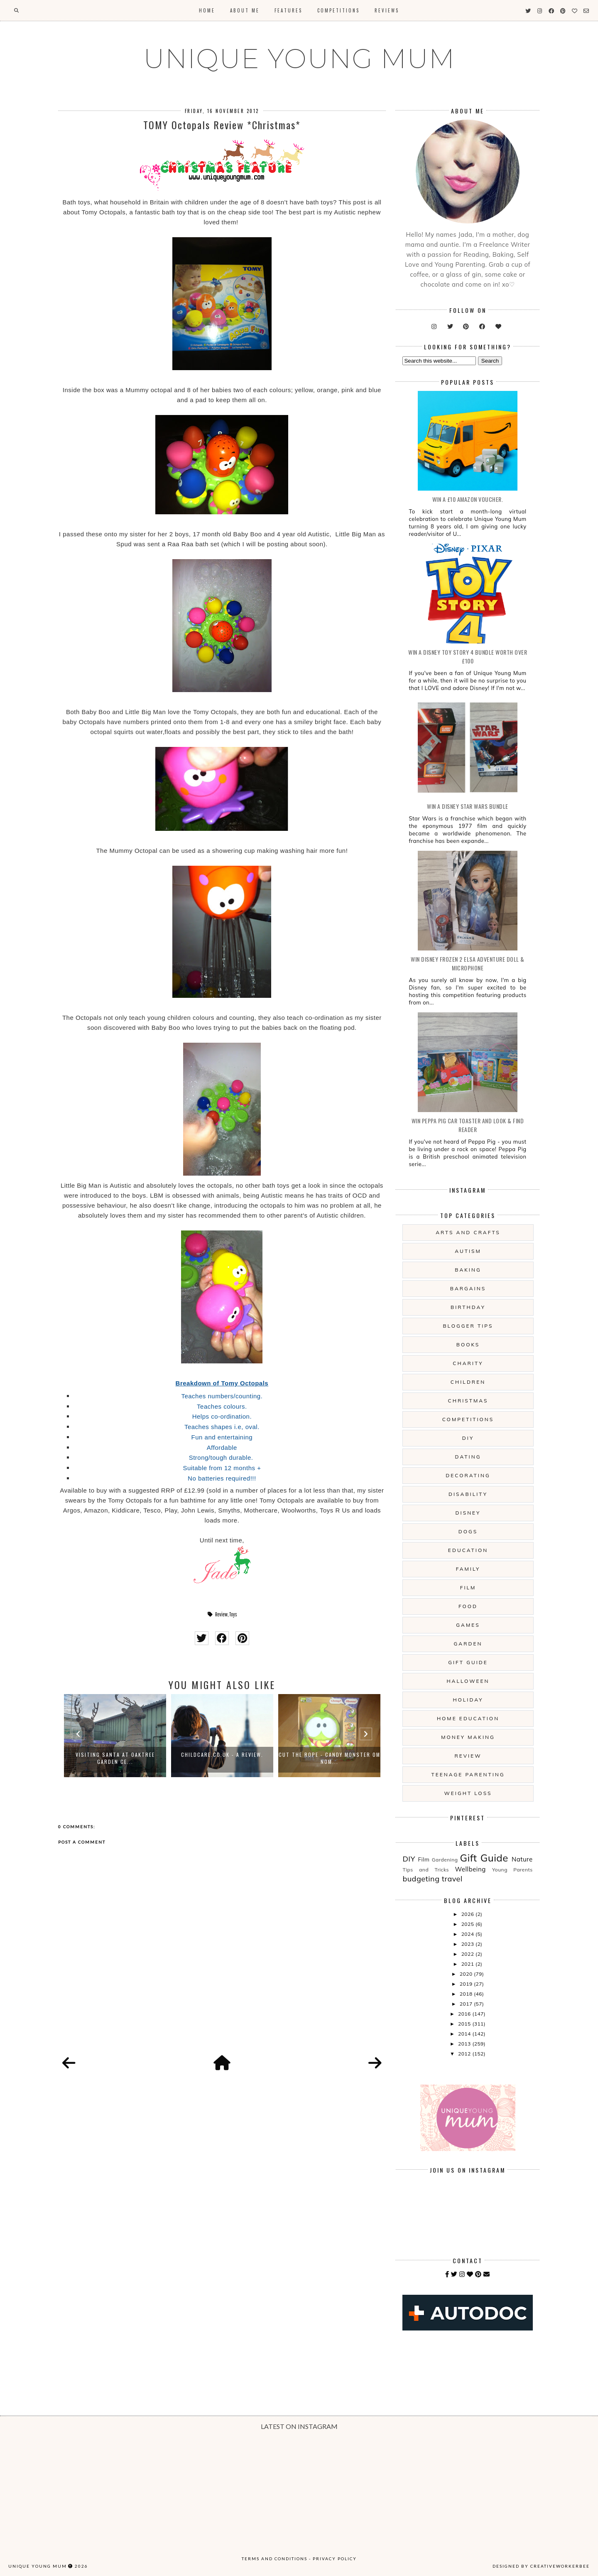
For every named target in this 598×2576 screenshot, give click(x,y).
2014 (465, 2034)
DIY (468, 1438)
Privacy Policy (335, 2558)
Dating (468, 1457)
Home (207, 10)
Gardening (445, 1859)
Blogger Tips (468, 1326)
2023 (468, 1944)
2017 (467, 2004)
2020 (467, 1974)
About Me (245, 10)
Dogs (468, 1531)
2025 (468, 1924)
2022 (468, 1954)
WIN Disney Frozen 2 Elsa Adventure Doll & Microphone (467, 963)
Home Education (468, 1718)
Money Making (468, 1737)
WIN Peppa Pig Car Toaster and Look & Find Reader (468, 1125)
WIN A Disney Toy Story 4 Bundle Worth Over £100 (467, 656)
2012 (465, 2053)
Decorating (468, 1475)
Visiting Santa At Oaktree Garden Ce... (115, 1758)
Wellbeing (470, 1869)
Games (468, 1625)
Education (468, 1550)
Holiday (468, 1700)
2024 (468, 1934)
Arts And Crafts (468, 1232)
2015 (465, 2024)
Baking (468, 1270)
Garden (468, 1643)
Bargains (468, 1288)
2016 (465, 2014)
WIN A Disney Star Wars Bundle (467, 806)
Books (468, 1344)
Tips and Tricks (425, 1869)
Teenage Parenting (468, 1774)
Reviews (387, 10)
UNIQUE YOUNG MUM (299, 58)
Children (468, 1382)
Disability (468, 1494)
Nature (522, 1859)
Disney (468, 1513)
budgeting (420, 1879)
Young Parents (512, 1869)
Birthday (468, 1307)
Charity (468, 1363)
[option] (115, 1735)
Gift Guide (468, 1662)
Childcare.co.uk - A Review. (222, 1754)
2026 (468, 1914)
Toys (233, 1614)
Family (468, 1569)
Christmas (468, 1400)
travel (452, 1879)
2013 (465, 2044)
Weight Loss (468, 1793)
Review (221, 1614)
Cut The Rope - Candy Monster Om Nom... (329, 1758)
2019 (467, 1984)
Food (468, 1606)
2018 (467, 1994)
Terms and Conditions (274, 2558)
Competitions (338, 10)
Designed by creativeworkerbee (541, 2566)
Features (288, 10)
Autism (468, 1251)
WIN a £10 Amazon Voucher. (467, 499)
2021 (468, 1964)
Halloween (467, 1681)
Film (468, 1587)
